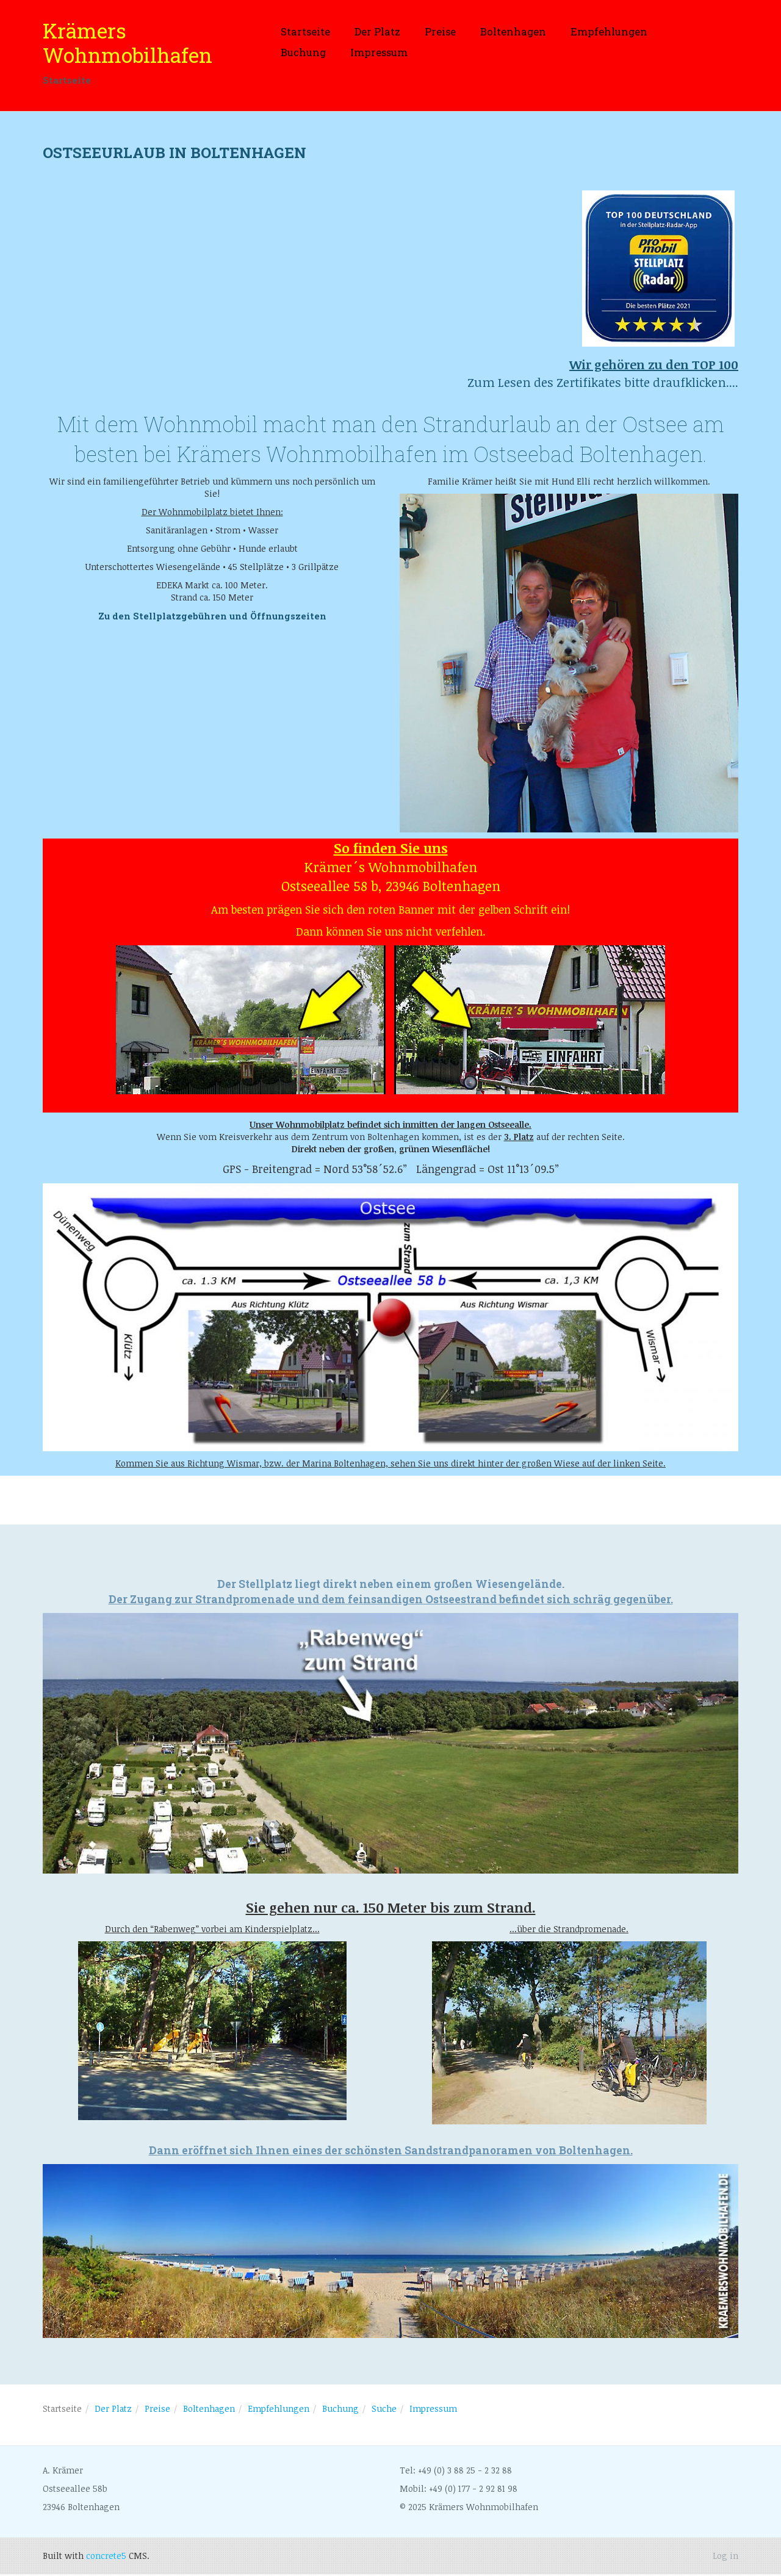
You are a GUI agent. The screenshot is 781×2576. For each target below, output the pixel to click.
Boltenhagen (513, 31)
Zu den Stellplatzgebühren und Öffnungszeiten (212, 617)
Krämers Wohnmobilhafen (127, 42)
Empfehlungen (608, 31)
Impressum (379, 52)
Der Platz (377, 31)
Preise (440, 31)
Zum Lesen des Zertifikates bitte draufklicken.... (602, 374)
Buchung (303, 52)
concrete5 (106, 2557)
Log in (725, 2557)
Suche (384, 2410)
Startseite (305, 31)
